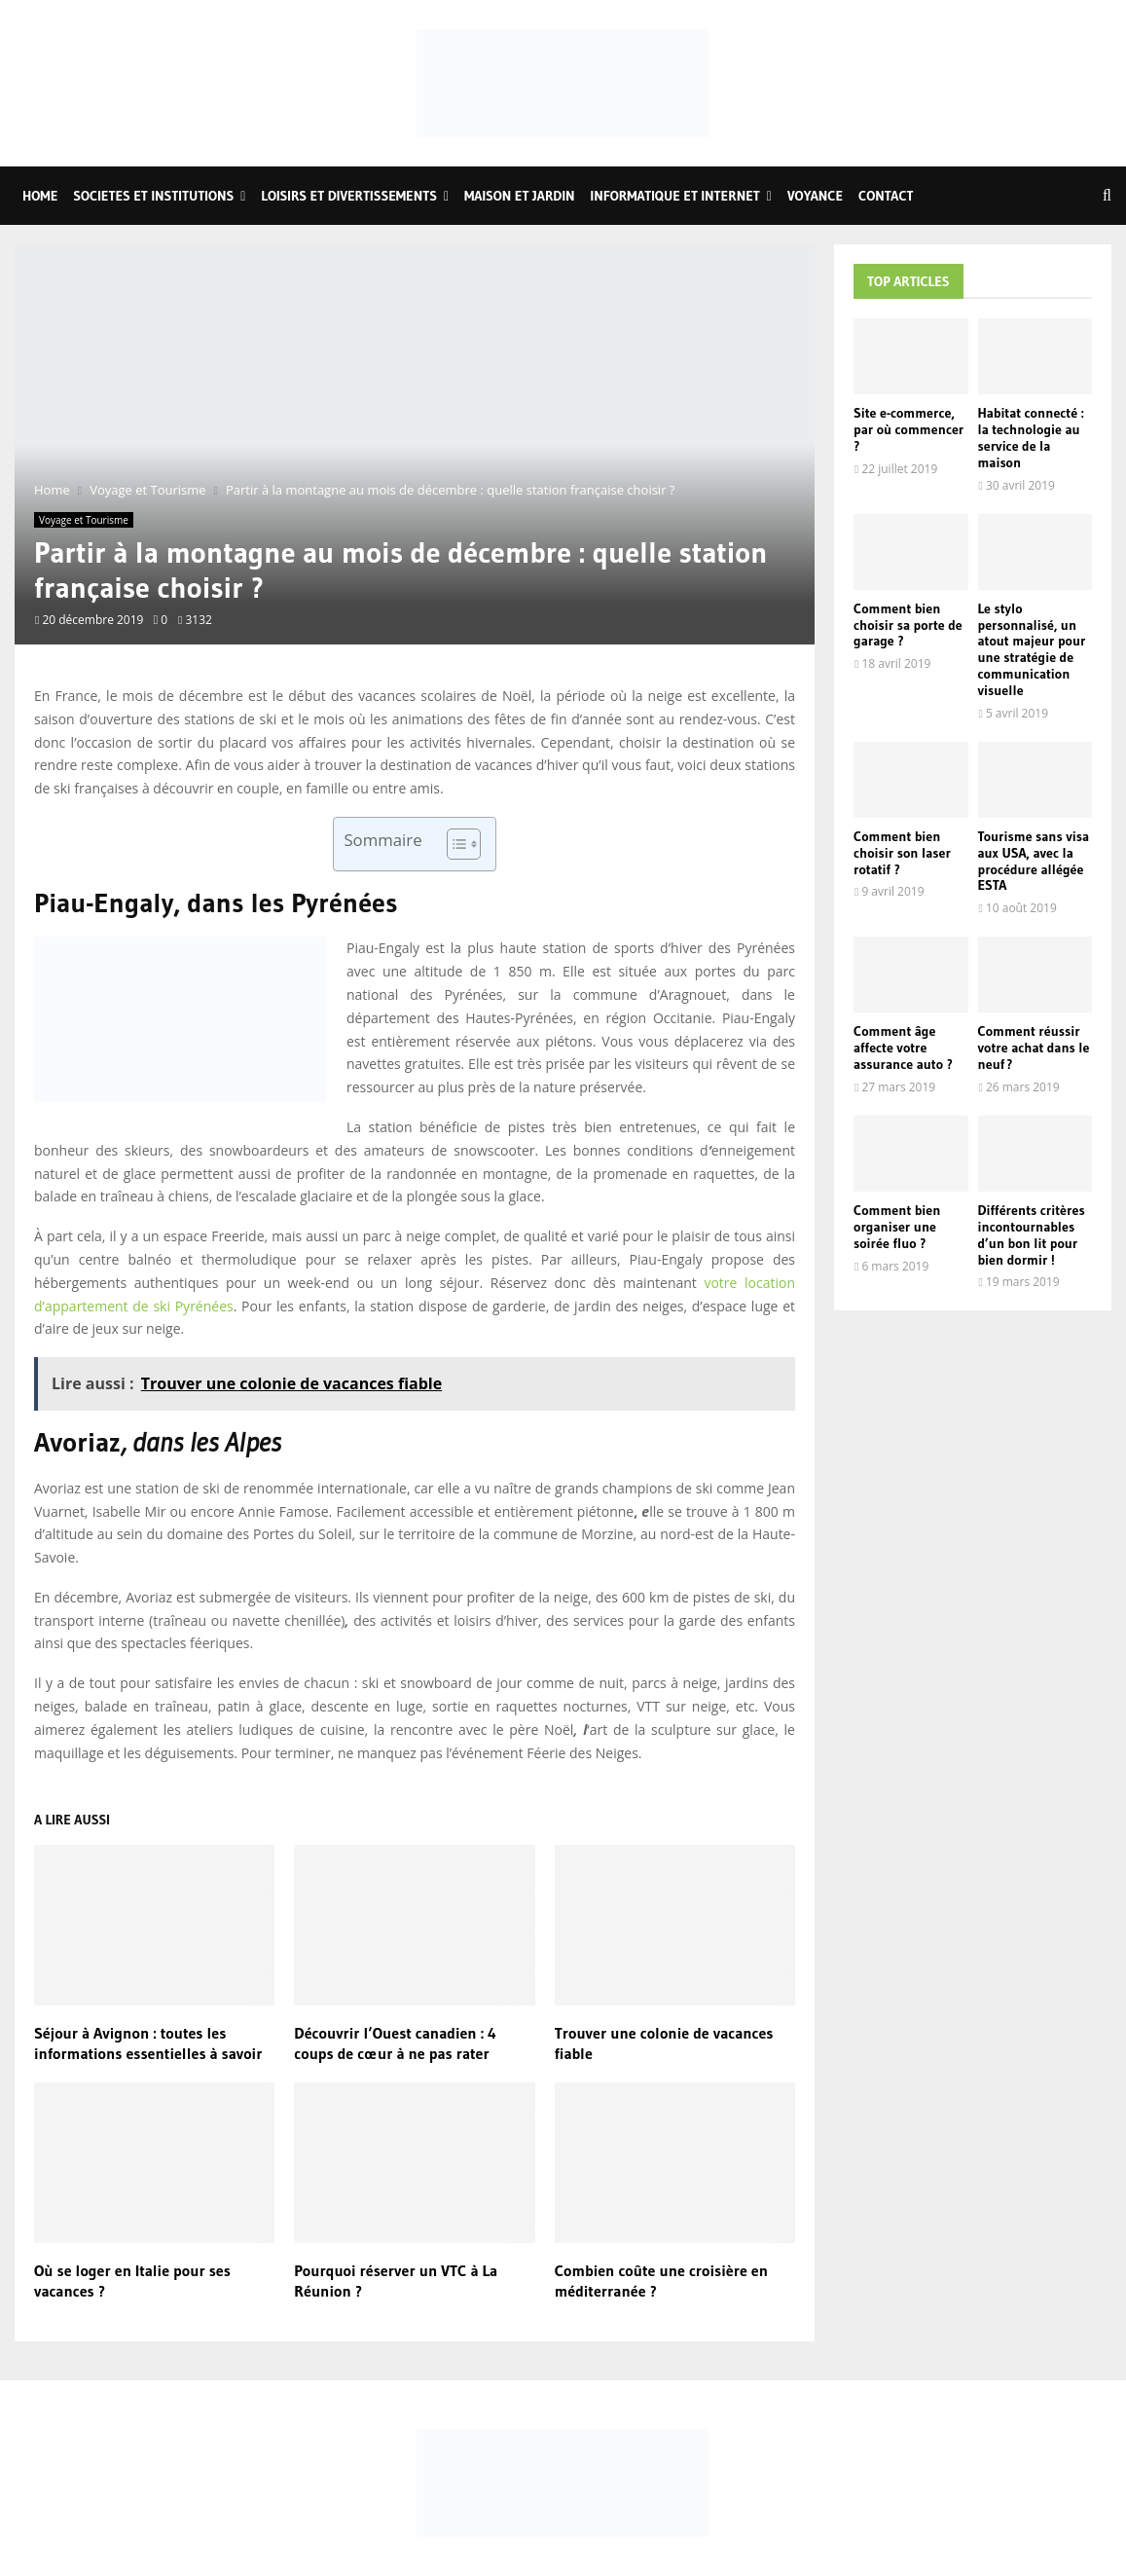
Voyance (815, 195)
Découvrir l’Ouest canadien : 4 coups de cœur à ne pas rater (395, 2043)
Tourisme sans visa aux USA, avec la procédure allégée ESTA (1033, 861)
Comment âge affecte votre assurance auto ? (903, 1047)
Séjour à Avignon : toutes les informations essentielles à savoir (148, 2043)
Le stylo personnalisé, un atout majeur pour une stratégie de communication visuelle (1032, 649)
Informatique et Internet (675, 195)
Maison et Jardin (519, 195)
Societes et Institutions (153, 195)
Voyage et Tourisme (83, 520)
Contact (886, 195)
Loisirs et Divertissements (349, 195)
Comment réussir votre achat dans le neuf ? (1034, 1047)
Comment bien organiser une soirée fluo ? (897, 1226)
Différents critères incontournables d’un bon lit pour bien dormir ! (1031, 1234)
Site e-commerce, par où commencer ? (908, 429)
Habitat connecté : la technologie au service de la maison (1031, 437)
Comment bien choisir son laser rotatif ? (902, 853)
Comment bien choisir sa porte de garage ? (908, 625)
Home (39, 195)
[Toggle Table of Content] (454, 844)
